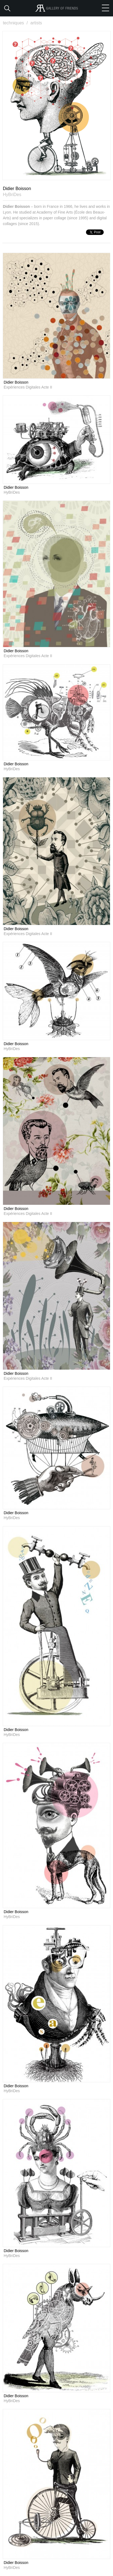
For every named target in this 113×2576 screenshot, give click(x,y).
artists (36, 23)
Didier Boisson (16, 382)
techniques (16, 23)
